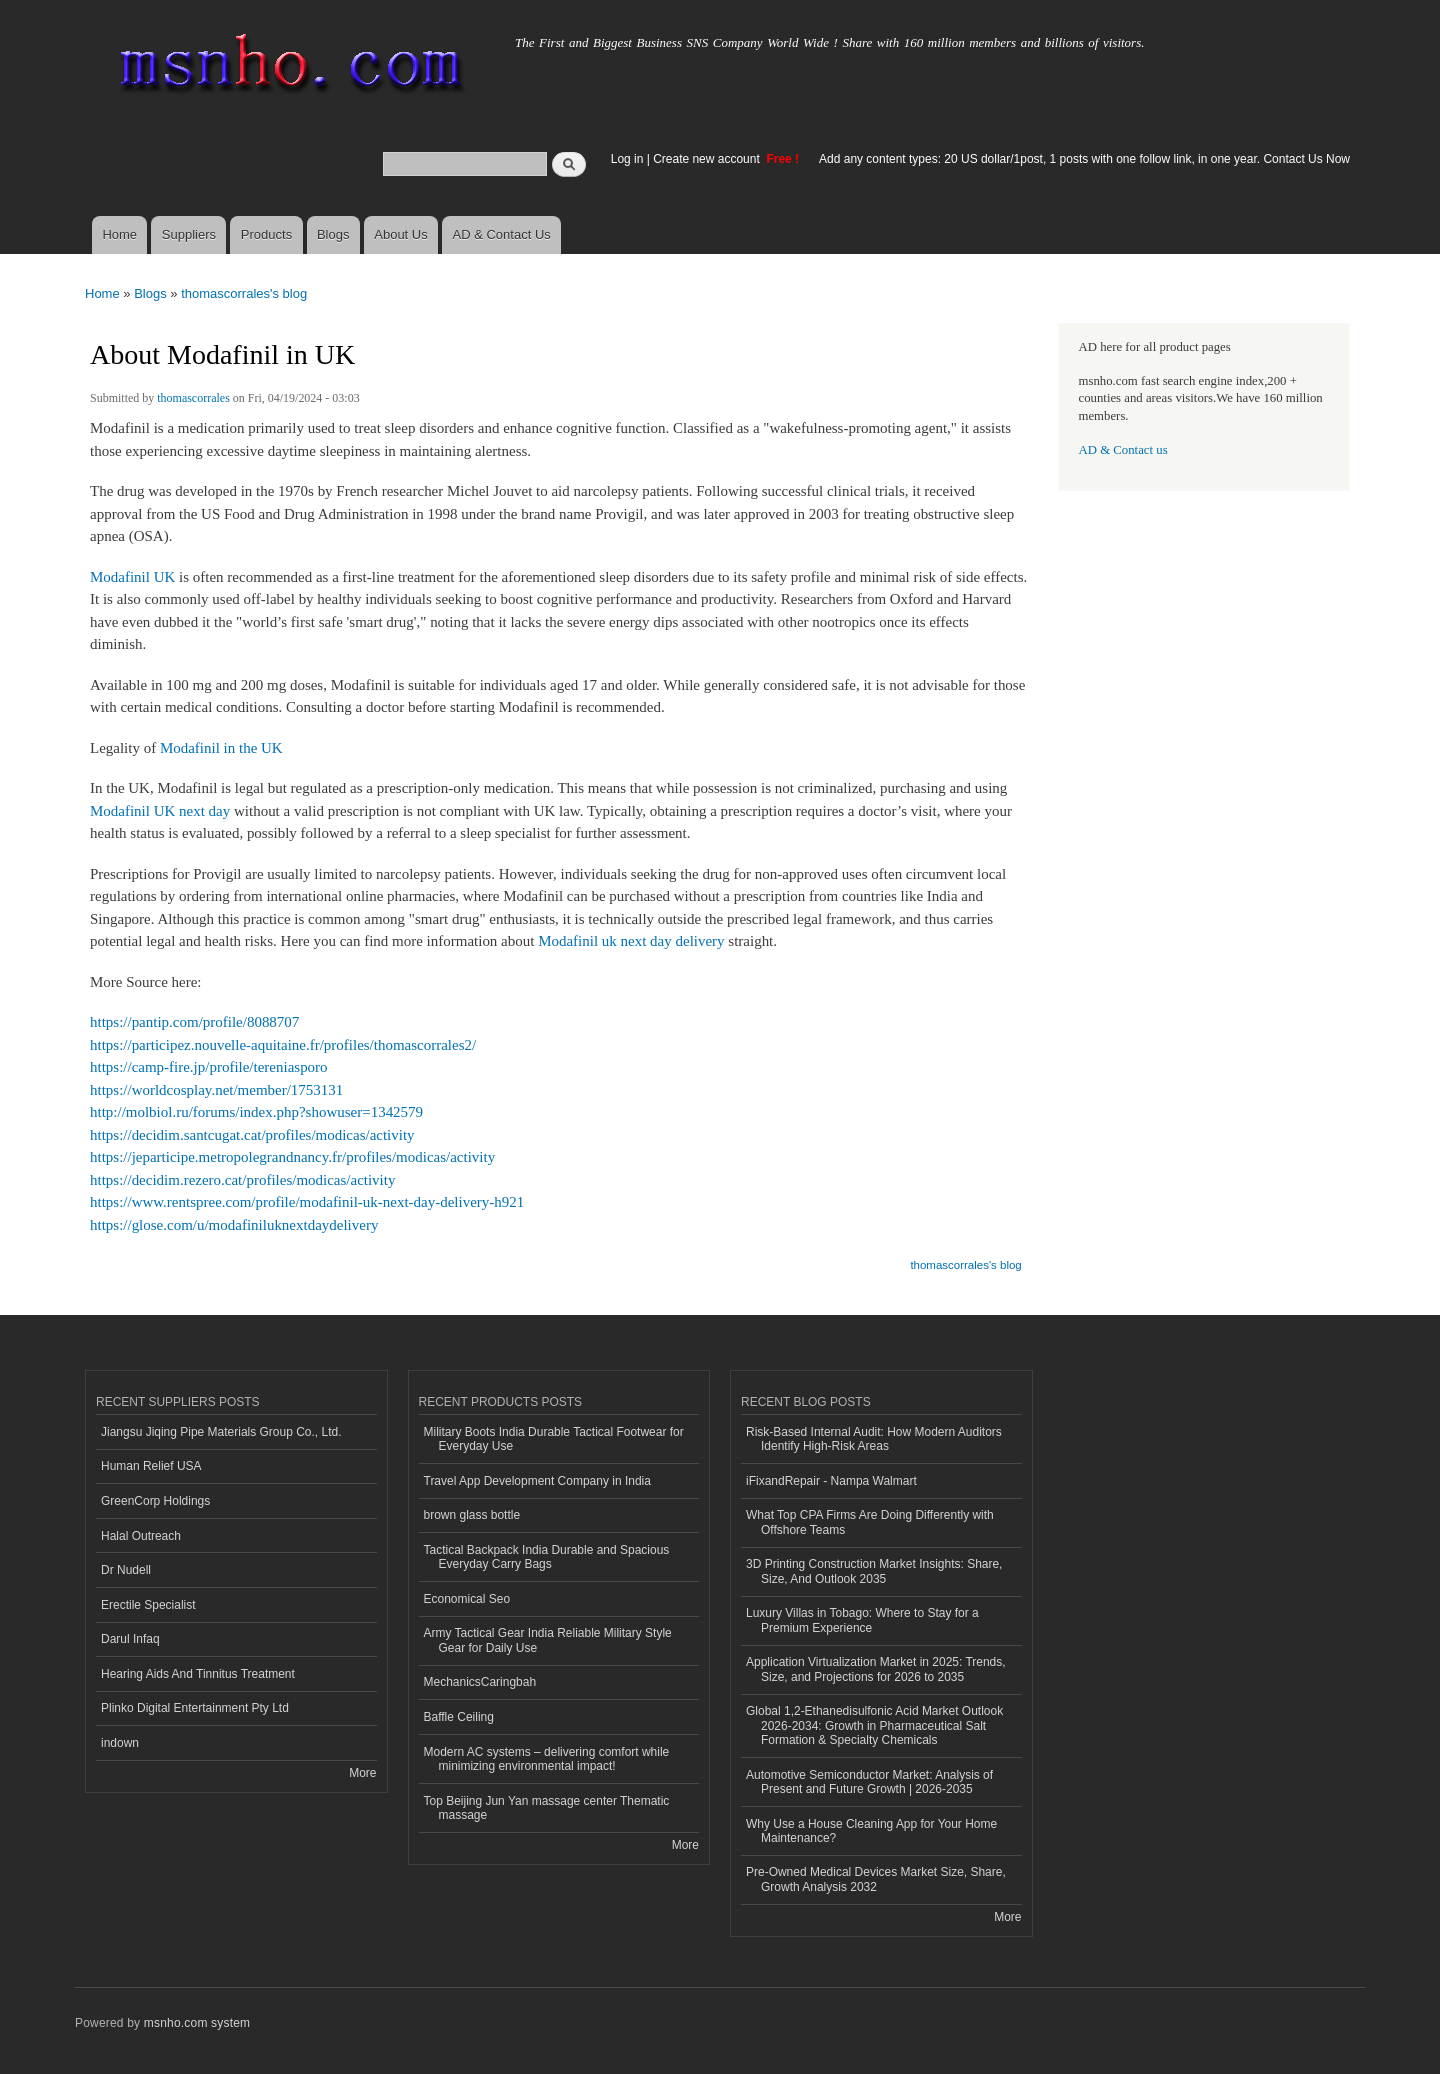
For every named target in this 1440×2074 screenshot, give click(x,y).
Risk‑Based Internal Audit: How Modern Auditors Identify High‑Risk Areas (874, 1439)
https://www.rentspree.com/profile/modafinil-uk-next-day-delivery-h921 (307, 1202)
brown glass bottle (472, 1515)
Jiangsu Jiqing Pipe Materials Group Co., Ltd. (221, 1432)
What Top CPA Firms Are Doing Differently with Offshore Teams (870, 1522)
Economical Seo (467, 1599)
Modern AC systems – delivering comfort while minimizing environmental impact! (547, 1759)
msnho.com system (197, 2023)
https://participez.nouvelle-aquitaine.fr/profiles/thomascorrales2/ (283, 1045)
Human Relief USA (151, 1466)
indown (120, 1743)
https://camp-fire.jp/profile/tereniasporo (209, 1067)
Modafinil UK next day (160, 811)
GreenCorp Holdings (155, 1501)
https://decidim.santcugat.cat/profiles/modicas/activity (252, 1135)
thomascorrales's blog (244, 293)
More (362, 1773)
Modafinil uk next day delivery (631, 941)
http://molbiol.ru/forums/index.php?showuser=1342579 (256, 1112)
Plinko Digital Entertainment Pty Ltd (195, 1708)
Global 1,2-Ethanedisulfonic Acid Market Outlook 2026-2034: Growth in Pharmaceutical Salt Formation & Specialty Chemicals (874, 1725)
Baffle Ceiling (459, 1717)
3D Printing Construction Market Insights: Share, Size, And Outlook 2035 (874, 1571)
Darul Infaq (130, 1639)
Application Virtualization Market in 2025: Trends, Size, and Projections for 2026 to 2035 (876, 1669)
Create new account (708, 159)
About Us (400, 234)
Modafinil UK (132, 577)
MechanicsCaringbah (480, 1682)
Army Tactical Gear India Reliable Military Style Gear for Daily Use (548, 1640)
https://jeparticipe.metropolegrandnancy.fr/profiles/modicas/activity (292, 1157)
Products (266, 234)
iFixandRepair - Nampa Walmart (831, 1481)
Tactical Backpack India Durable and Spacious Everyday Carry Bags (547, 1557)
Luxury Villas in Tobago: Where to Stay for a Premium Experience (862, 1620)
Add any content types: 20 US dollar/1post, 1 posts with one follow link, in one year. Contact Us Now (1084, 159)
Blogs (333, 234)
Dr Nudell (126, 1570)
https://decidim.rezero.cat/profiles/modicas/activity (242, 1180)
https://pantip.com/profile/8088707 (194, 1022)
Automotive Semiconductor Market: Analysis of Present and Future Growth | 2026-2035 (869, 1782)
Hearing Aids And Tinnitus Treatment (198, 1674)
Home (119, 234)
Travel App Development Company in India (537, 1481)
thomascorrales (193, 398)
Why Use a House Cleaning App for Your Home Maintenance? (871, 1831)
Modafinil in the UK (221, 748)
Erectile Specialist (148, 1605)
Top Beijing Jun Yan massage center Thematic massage (547, 1808)
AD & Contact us (1123, 450)
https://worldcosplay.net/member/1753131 (216, 1090)
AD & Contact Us (502, 234)
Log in (627, 159)
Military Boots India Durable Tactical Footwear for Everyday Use (554, 1439)
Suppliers (189, 234)
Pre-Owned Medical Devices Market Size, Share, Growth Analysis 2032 (876, 1879)
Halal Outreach (141, 1536)
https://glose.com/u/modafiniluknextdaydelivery (234, 1225)
